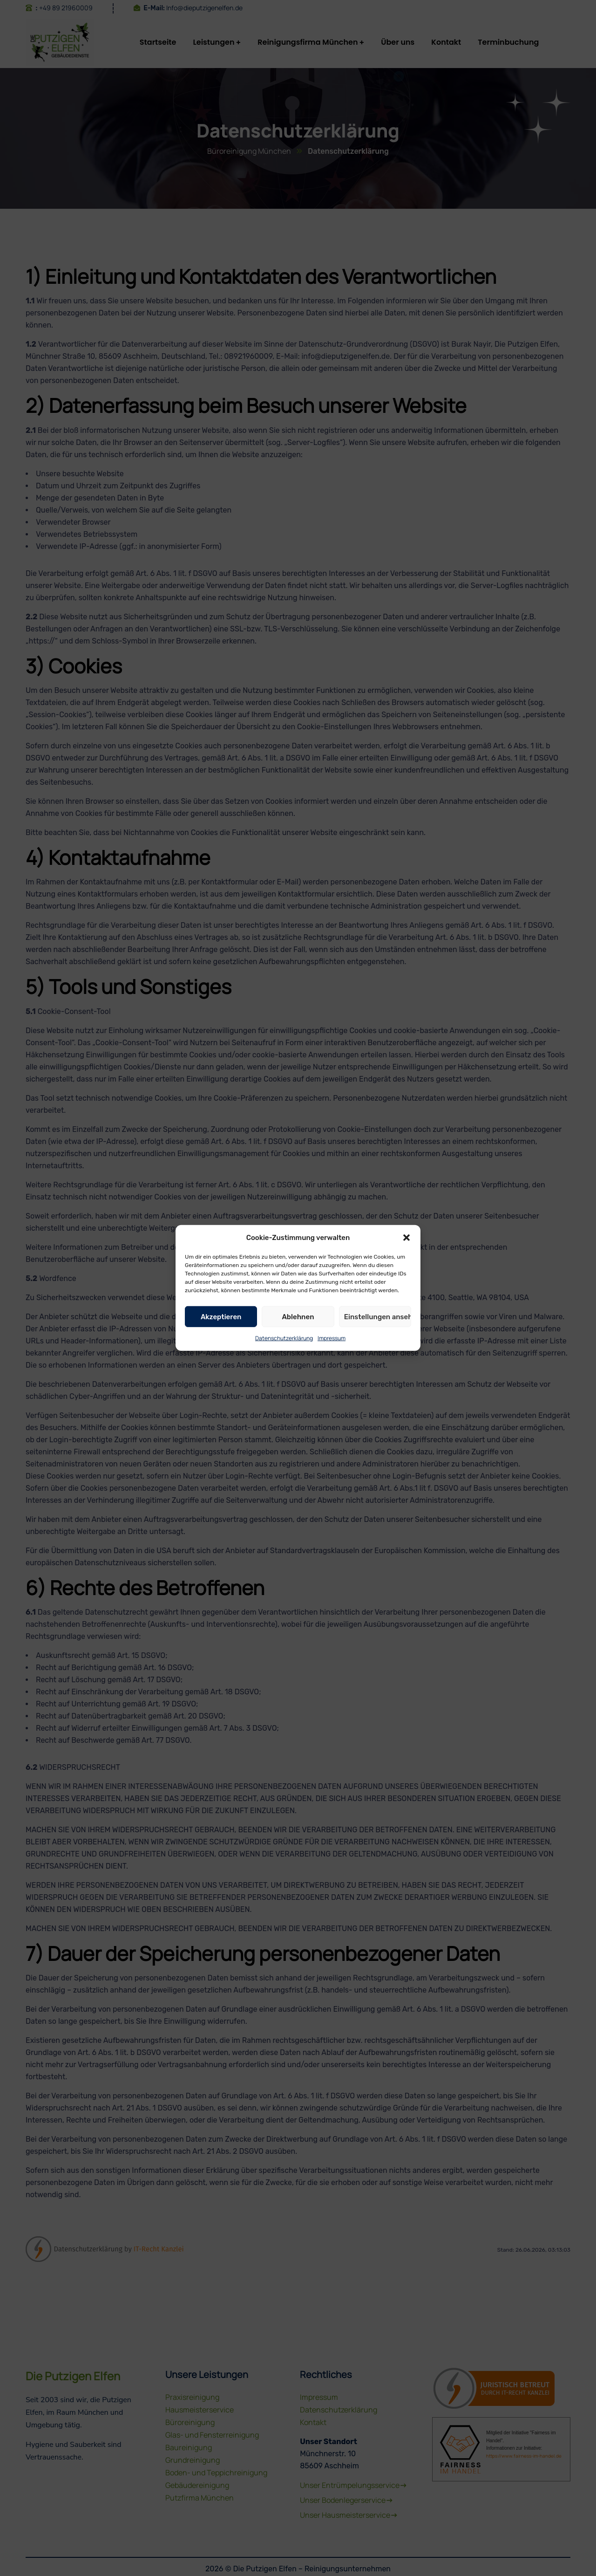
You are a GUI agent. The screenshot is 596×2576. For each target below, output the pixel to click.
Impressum (331, 1352)
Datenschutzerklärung (284, 1352)
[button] (406, 1251)
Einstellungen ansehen (377, 1331)
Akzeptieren (221, 1331)
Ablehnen (298, 1331)
